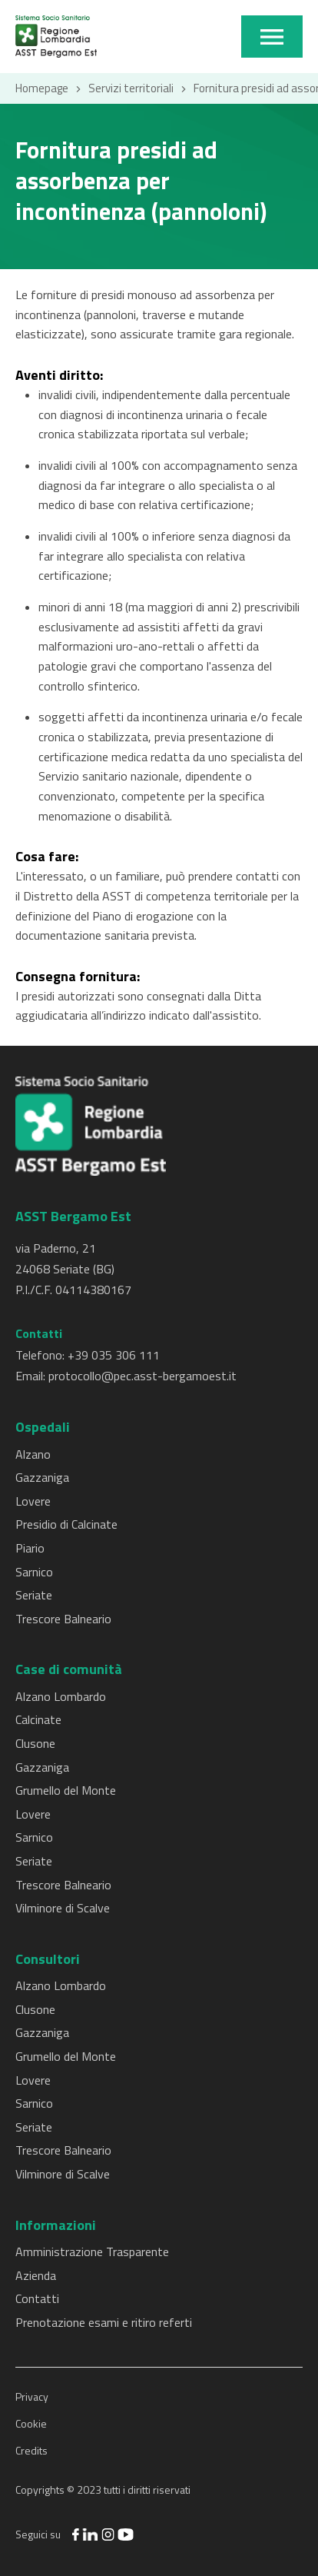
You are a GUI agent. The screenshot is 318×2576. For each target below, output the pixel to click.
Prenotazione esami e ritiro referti (103, 2322)
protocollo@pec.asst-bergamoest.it (142, 1375)
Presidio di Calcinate (66, 1524)
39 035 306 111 (117, 1355)
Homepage (41, 88)
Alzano (33, 1454)
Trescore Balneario (63, 1618)
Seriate (33, 1595)
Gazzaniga (42, 1477)
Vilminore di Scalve (62, 1908)
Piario (30, 1548)
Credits (31, 2450)
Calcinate (38, 1719)
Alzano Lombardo (60, 1696)
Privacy (31, 2396)
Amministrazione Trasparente (92, 2251)
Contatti (37, 2298)
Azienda (35, 2275)
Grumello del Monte (65, 1790)
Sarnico (34, 1572)
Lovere (33, 1501)
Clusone (35, 1743)
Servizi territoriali (131, 88)
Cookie (31, 2423)
